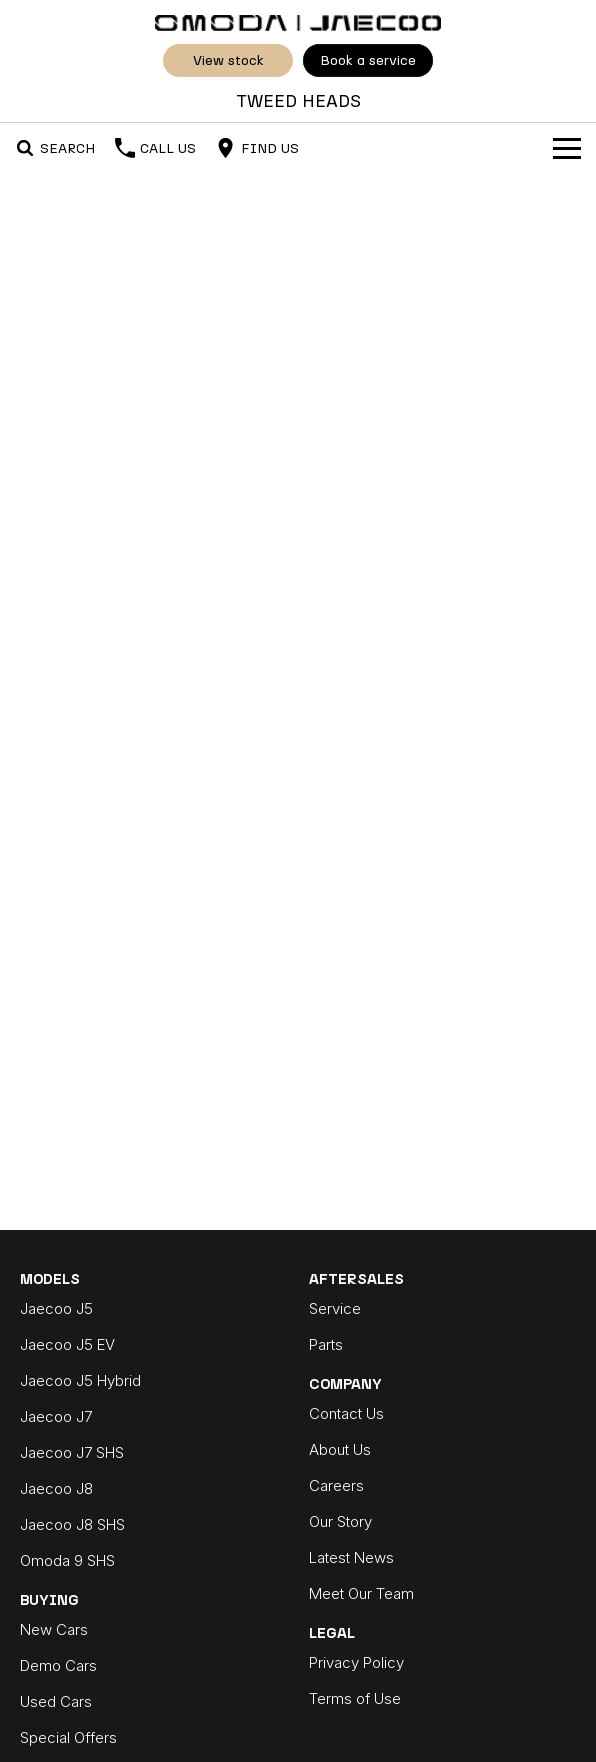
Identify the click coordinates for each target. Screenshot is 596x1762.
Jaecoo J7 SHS (72, 1452)
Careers (336, 1485)
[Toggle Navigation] (567, 148)
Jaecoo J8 (56, 1488)
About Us (340, 1449)
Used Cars (56, 1701)
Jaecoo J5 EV (67, 1344)
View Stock (228, 60)
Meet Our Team (361, 1593)
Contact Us (346, 1413)
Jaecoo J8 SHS (72, 1524)
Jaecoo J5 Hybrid (80, 1380)
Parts (326, 1344)
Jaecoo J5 (56, 1308)
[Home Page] (298, 20)
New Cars (54, 1629)
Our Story (340, 1521)
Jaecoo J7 (56, 1416)
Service (335, 1308)
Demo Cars (58, 1665)
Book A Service (368, 60)
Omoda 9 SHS (67, 1560)
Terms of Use (355, 1698)
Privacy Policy (356, 1662)
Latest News (351, 1557)
